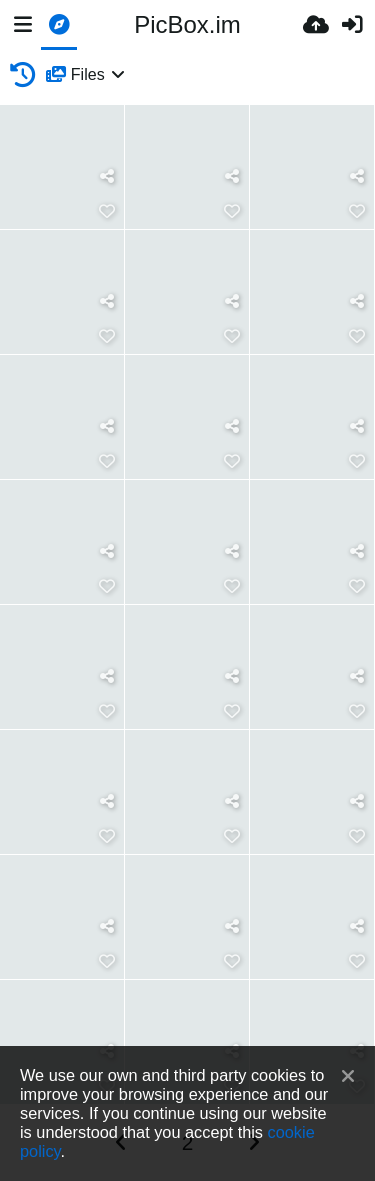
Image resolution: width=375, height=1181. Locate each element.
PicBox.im (187, 24)
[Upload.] (316, 25)
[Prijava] (352, 25)
